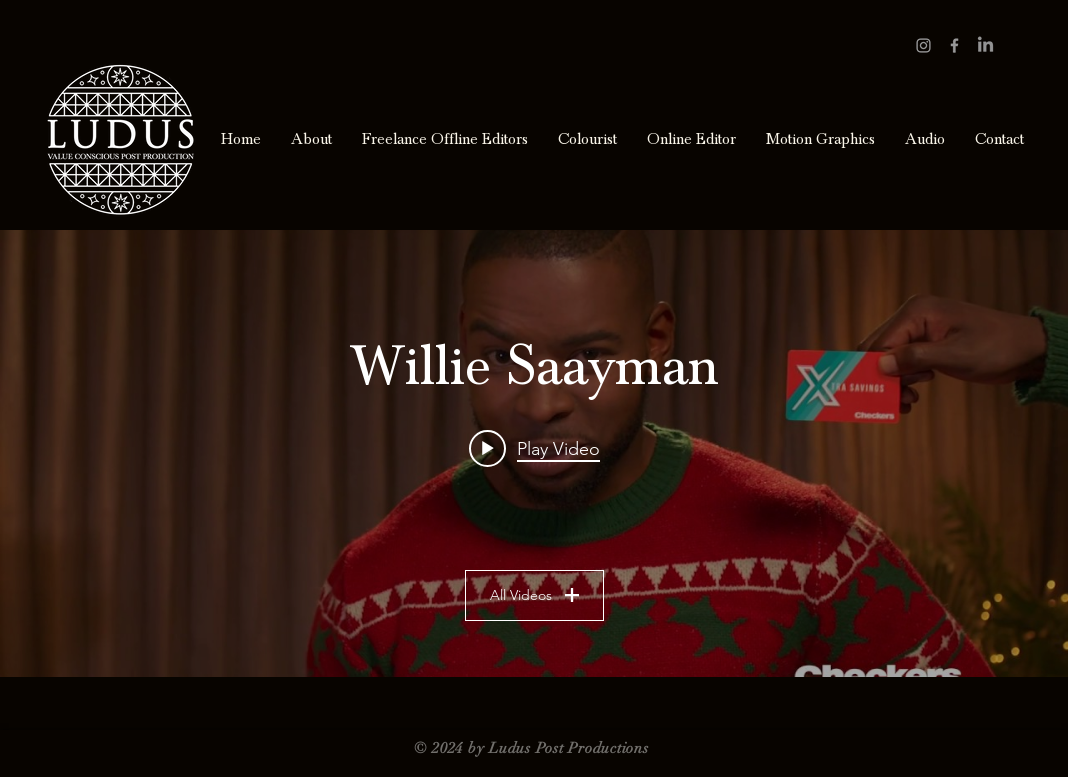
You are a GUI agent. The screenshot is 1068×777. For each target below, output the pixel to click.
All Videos (534, 595)
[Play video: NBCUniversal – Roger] (534, 448)
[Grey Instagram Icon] (923, 45)
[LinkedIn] (985, 45)
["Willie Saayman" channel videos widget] (534, 453)
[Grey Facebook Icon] (954, 45)
